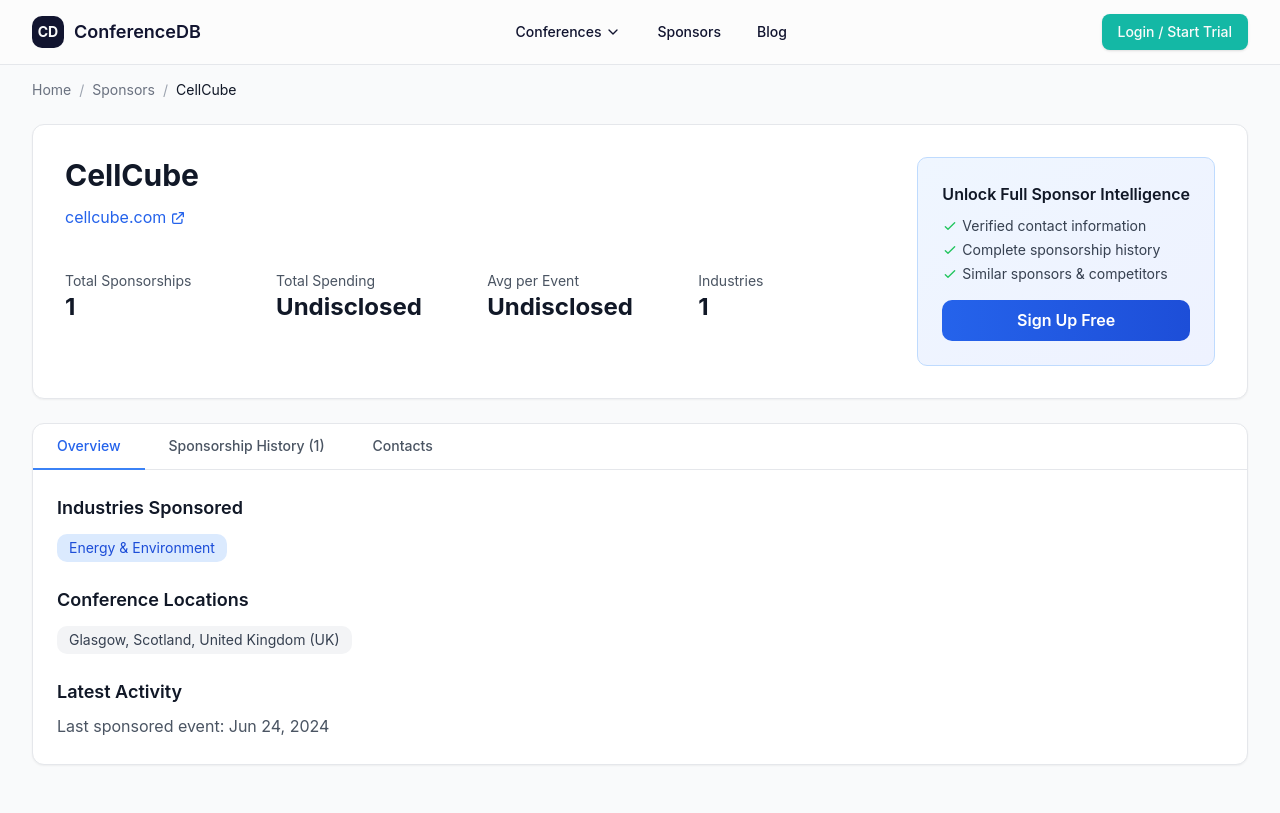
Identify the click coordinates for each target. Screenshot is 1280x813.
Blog (772, 31)
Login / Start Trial (1175, 31)
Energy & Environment (142, 547)
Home (51, 89)
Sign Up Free (1066, 320)
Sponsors (689, 31)
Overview (89, 445)
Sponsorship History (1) (247, 445)
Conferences (569, 31)
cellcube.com (125, 217)
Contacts (403, 445)
